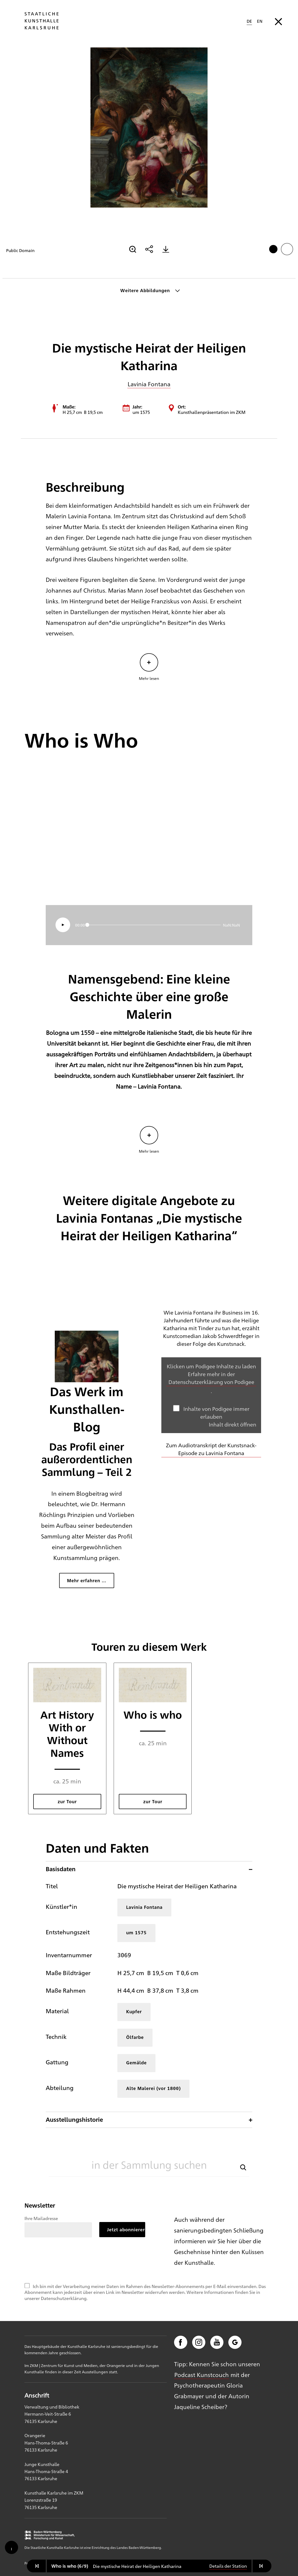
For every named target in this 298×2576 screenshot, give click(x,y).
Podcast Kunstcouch (201, 2374)
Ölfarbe (135, 2037)
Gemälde (136, 2062)
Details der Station (228, 2566)
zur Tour (67, 1801)
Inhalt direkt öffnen (232, 1424)
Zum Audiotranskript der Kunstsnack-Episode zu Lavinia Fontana (211, 1448)
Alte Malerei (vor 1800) (153, 2088)
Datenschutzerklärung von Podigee (211, 1381)
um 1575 (136, 1932)
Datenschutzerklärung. (64, 2298)
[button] (243, 2167)
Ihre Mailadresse (41, 2218)
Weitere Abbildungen (145, 290)
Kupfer (134, 2011)
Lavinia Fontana (149, 384)
